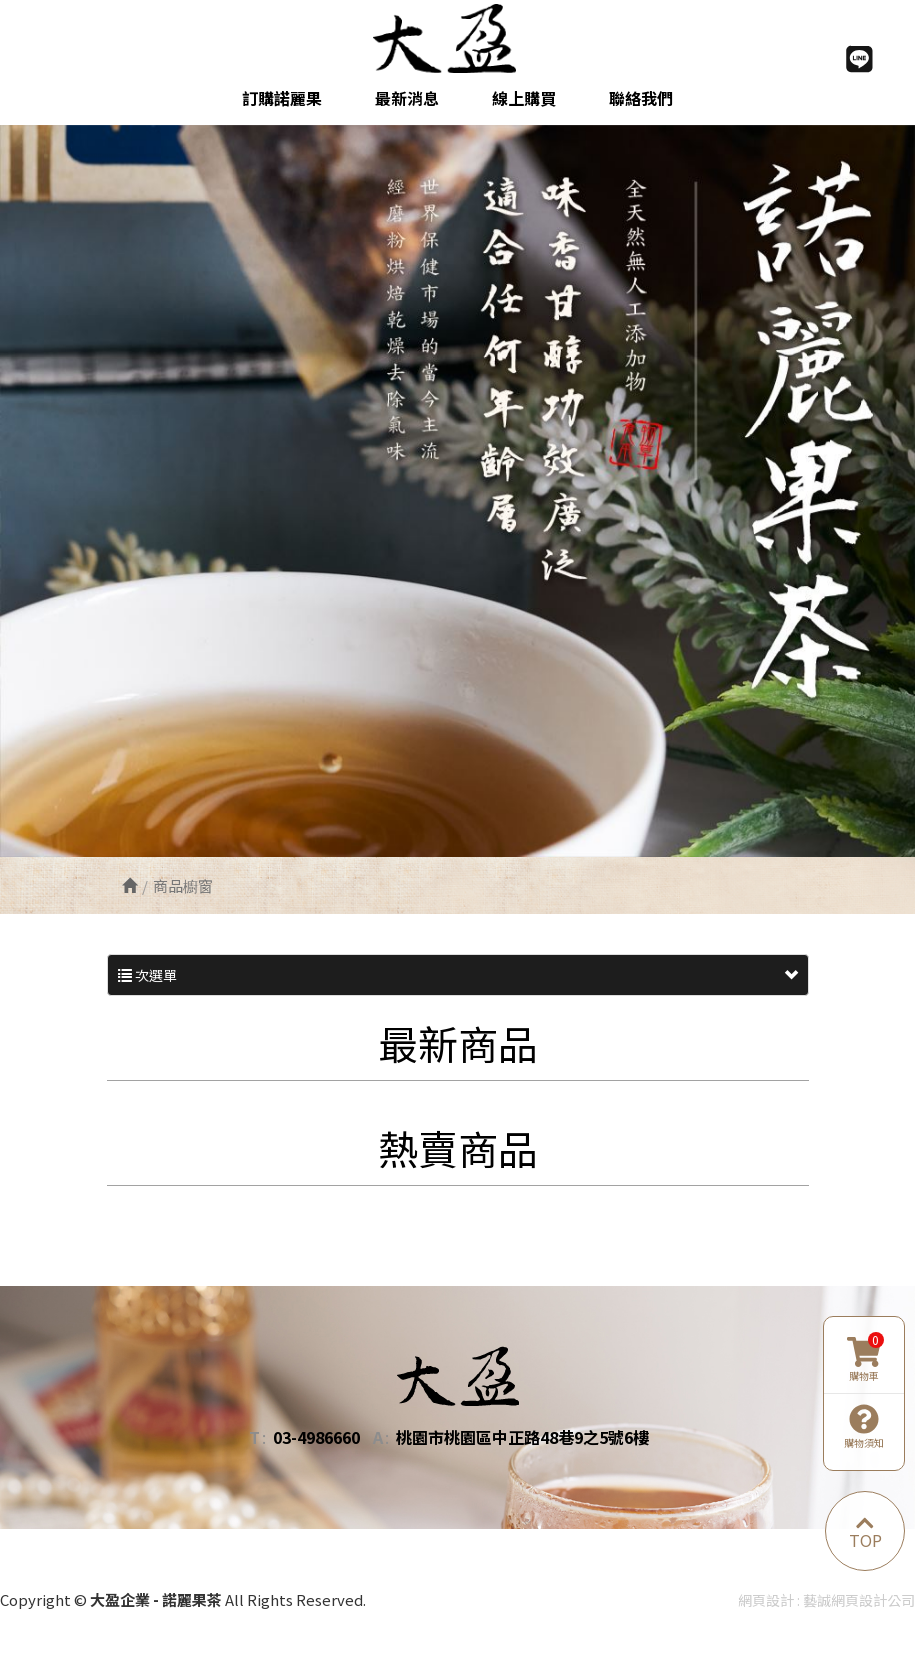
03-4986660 (316, 1437)
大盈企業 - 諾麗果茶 (457, 38)
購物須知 (864, 1427)
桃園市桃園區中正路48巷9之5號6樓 (522, 1437)
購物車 (865, 1360)
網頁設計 (766, 1600)
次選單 (458, 975)
